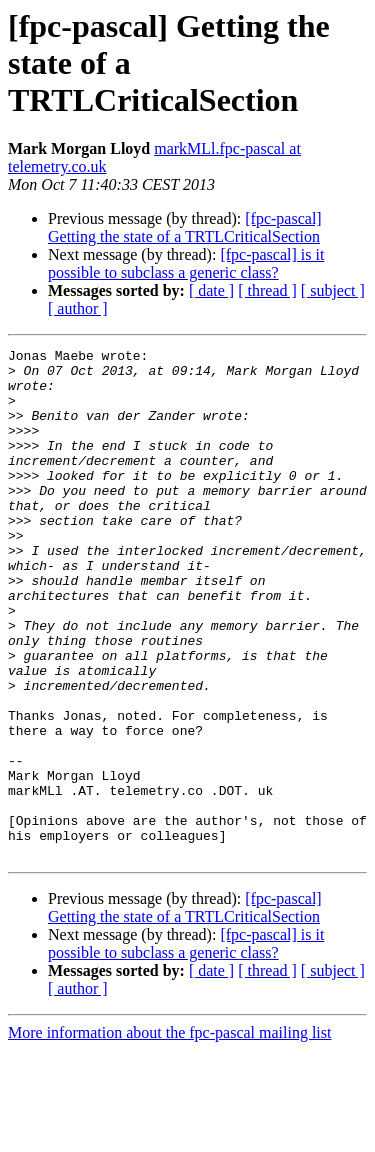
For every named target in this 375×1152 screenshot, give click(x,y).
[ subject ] (333, 290)
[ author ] (78, 308)
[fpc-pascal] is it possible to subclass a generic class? (186, 263)
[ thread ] (267, 290)
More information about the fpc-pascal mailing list (169, 1134)
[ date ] (211, 290)
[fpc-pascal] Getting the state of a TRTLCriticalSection (185, 227)
